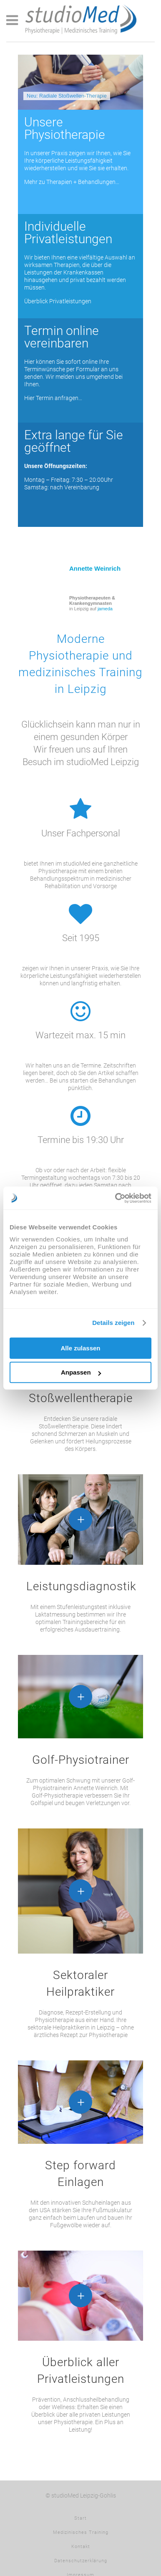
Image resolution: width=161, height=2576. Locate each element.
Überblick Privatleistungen (57, 301)
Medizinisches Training (80, 2532)
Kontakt (80, 2546)
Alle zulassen (80, 1348)
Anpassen (81, 1372)
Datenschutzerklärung (80, 2560)
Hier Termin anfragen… (53, 398)
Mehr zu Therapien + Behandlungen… (71, 182)
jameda (105, 608)
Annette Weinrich (95, 568)
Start (80, 2518)
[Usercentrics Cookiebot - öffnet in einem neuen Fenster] (115, 1198)
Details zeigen (113, 1322)
